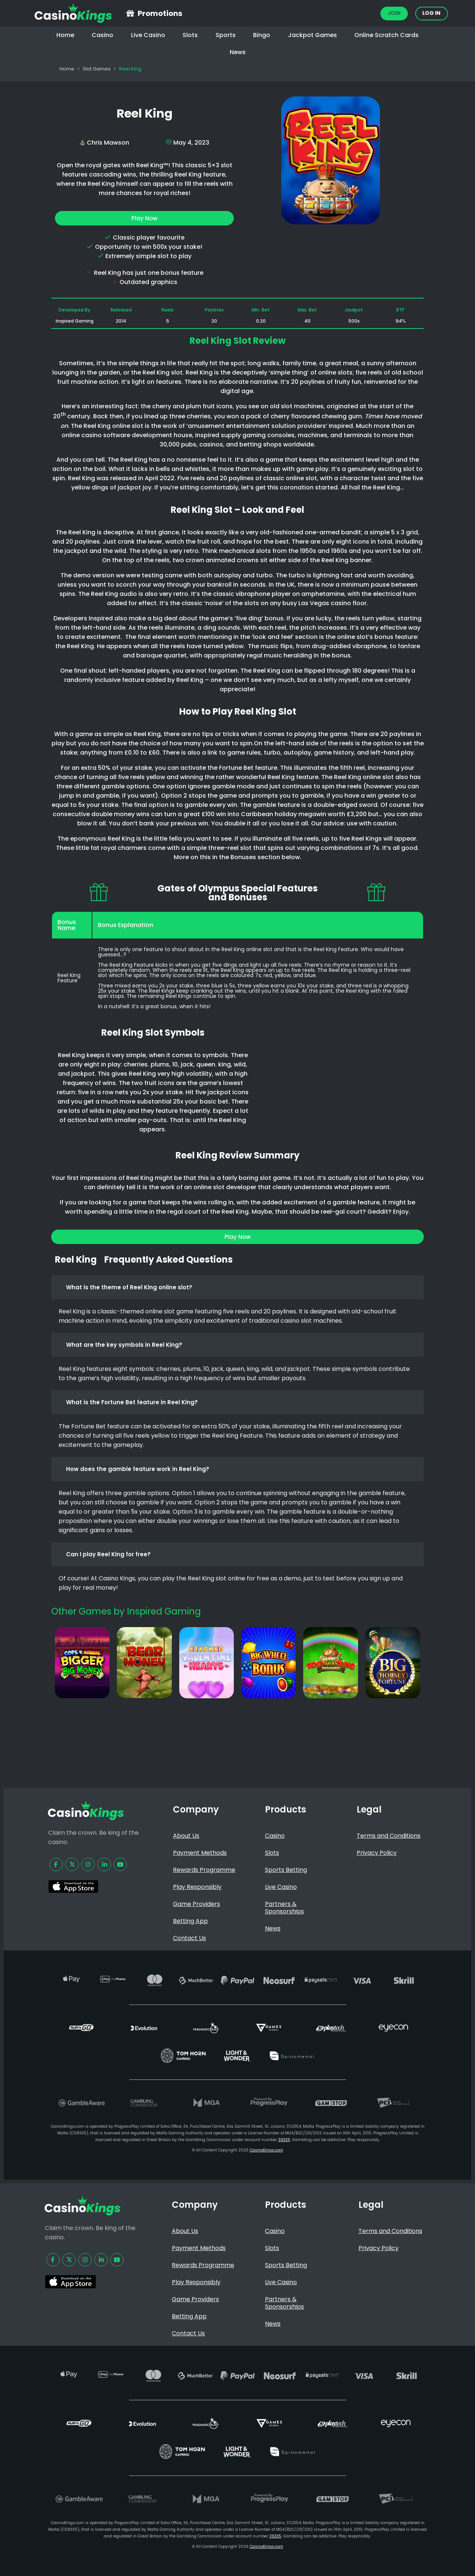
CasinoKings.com (266, 2150)
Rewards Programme (204, 1870)
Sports (226, 35)
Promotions (160, 13)
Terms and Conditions (388, 1835)
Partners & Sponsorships (284, 1908)
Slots (190, 35)
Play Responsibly (197, 1887)
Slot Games (97, 68)
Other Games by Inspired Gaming (126, 1611)
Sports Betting (286, 1870)
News (238, 52)
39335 (284, 2140)
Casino (102, 35)
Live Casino (148, 35)
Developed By (74, 310)
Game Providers (196, 1904)
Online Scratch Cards (386, 35)
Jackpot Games (312, 35)
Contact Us (189, 1938)
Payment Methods (200, 1852)
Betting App (190, 1921)
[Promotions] (130, 13)
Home (65, 35)
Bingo (261, 35)
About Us (186, 1835)
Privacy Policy (377, 1852)
